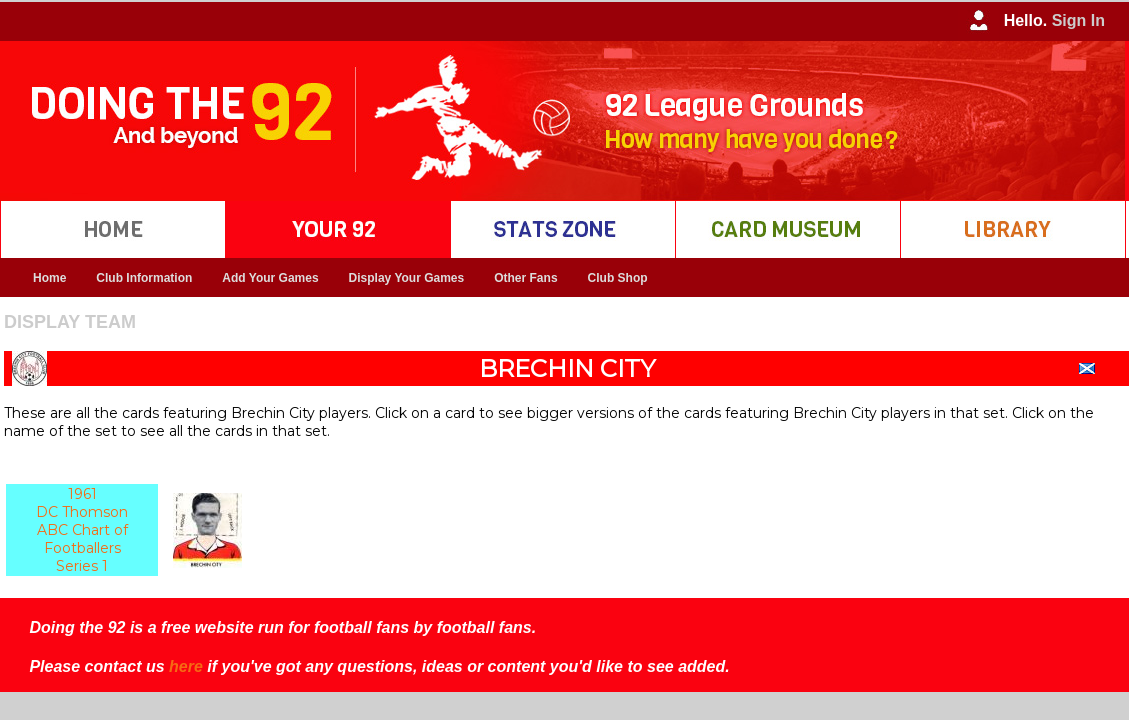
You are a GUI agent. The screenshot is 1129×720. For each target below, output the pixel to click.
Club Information (144, 278)
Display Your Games (407, 278)
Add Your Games (270, 278)
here (186, 666)
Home (49, 278)
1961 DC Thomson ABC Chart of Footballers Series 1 (82, 530)
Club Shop (618, 278)
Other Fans (525, 278)
